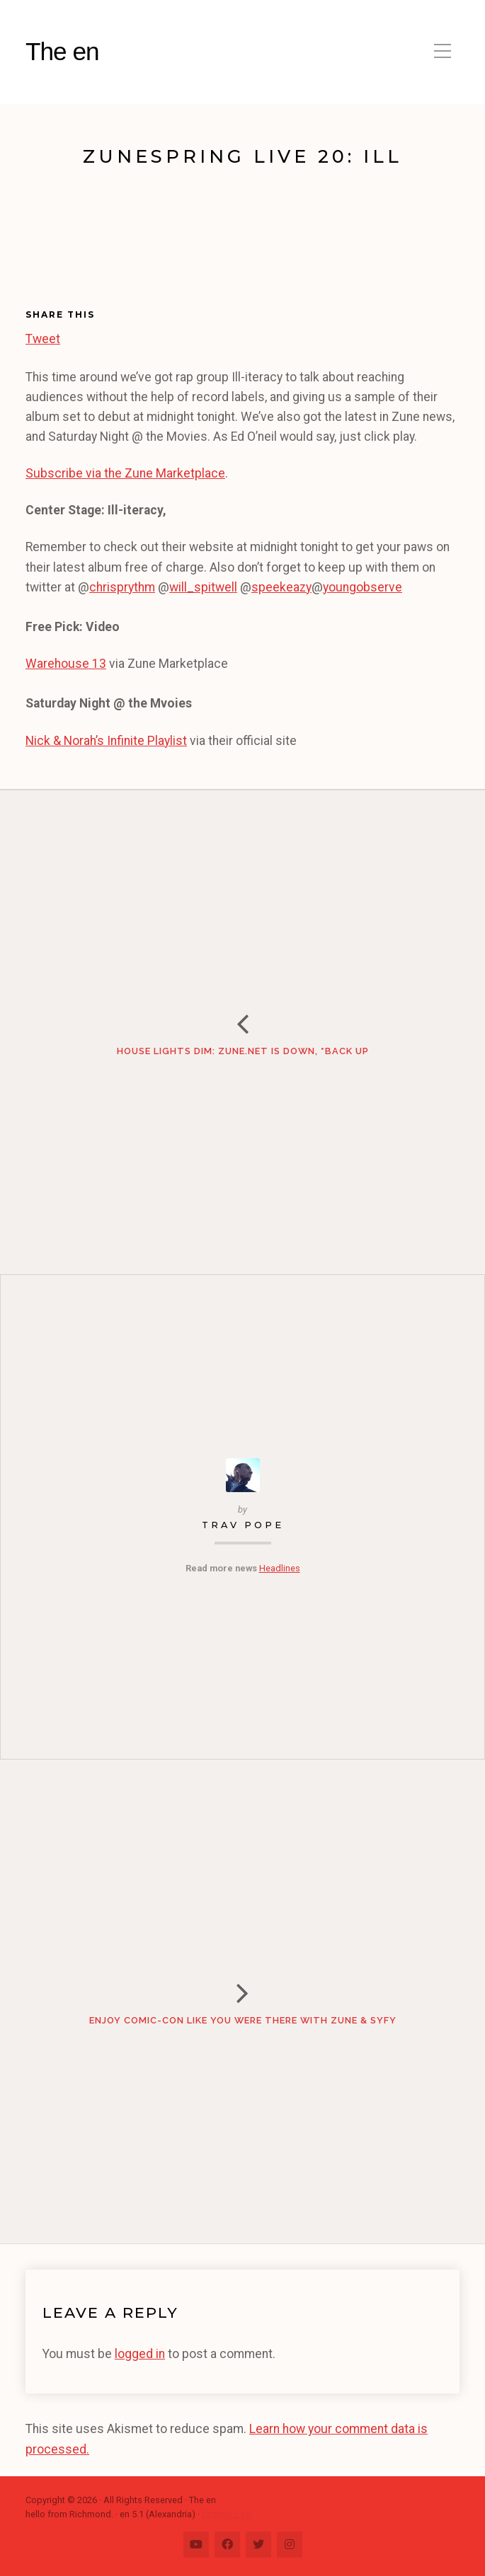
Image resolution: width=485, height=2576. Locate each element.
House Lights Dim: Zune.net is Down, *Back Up (243, 1051)
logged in (140, 2354)
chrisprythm (122, 587)
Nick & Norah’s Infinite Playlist (106, 741)
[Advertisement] (98, 243)
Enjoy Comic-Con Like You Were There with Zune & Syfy (242, 2020)
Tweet (42, 337)
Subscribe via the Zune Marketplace (125, 473)
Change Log (226, 2514)
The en (62, 51)
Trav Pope (243, 1525)
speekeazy (281, 587)
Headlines (279, 1568)
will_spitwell (203, 587)
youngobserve (362, 587)
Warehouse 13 (65, 664)
